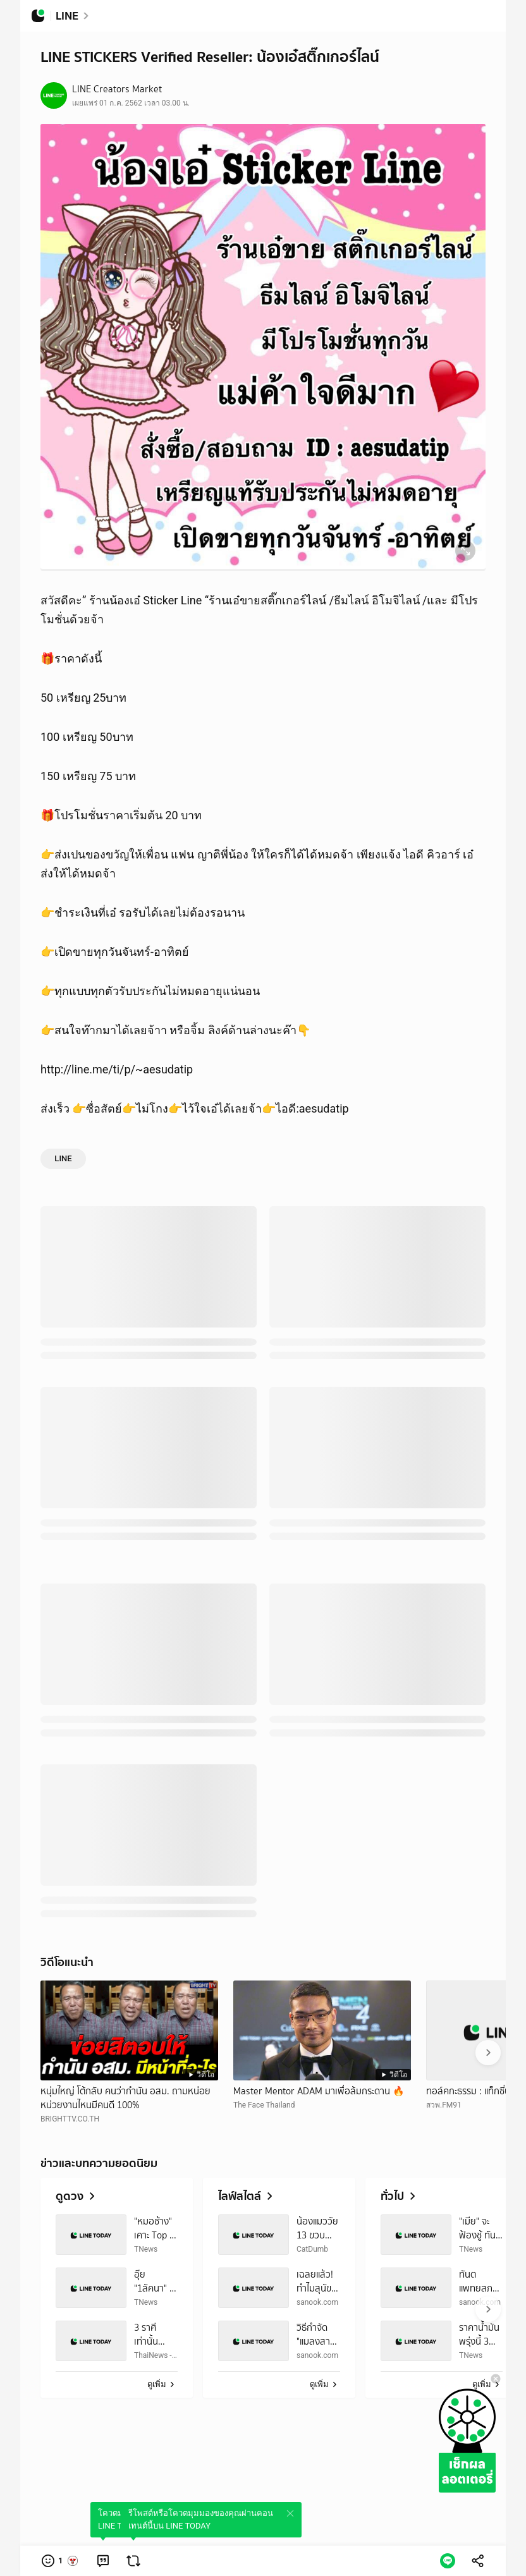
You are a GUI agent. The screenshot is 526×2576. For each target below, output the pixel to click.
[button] (60, 2560)
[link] (103, 2560)
